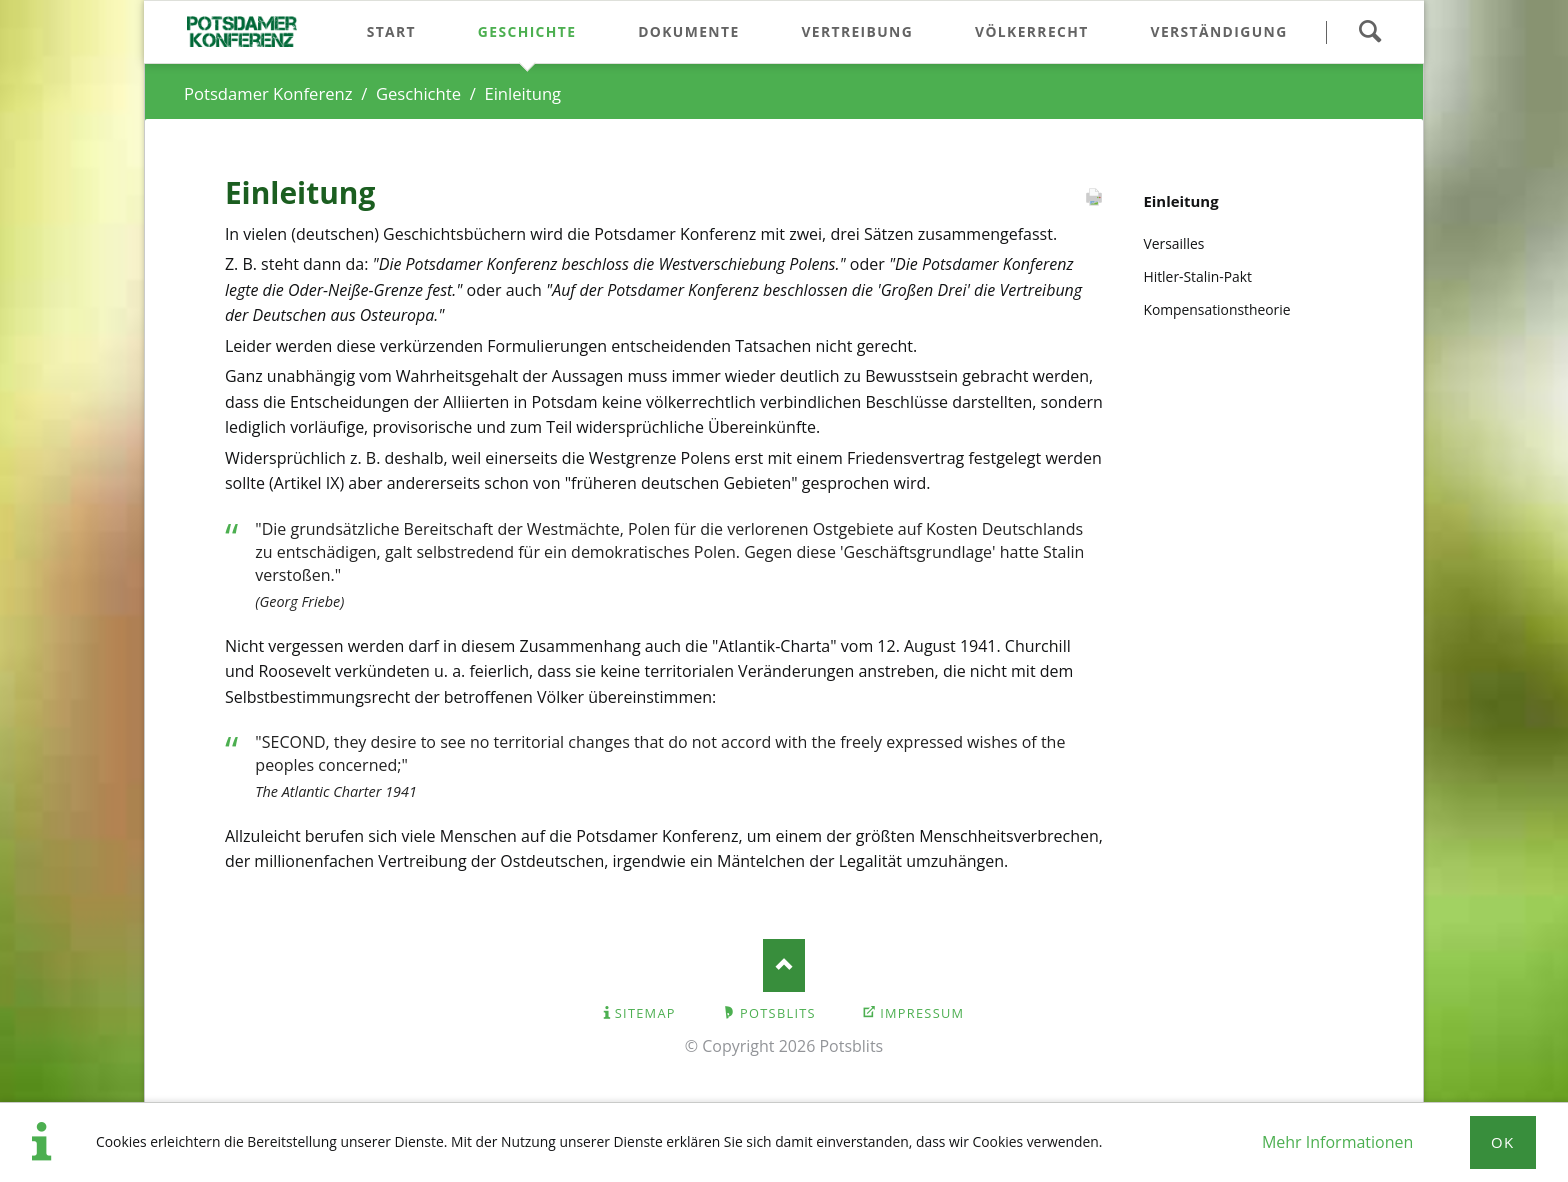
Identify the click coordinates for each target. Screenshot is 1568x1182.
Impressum (922, 1013)
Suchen (1369, 32)
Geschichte (418, 93)
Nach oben (784, 965)
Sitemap (645, 1013)
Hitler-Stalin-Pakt (1197, 276)
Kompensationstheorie (1216, 309)
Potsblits (778, 1013)
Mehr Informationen (1337, 1142)
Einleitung (1180, 201)
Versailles (1173, 243)
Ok (1503, 1142)
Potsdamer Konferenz (268, 93)
